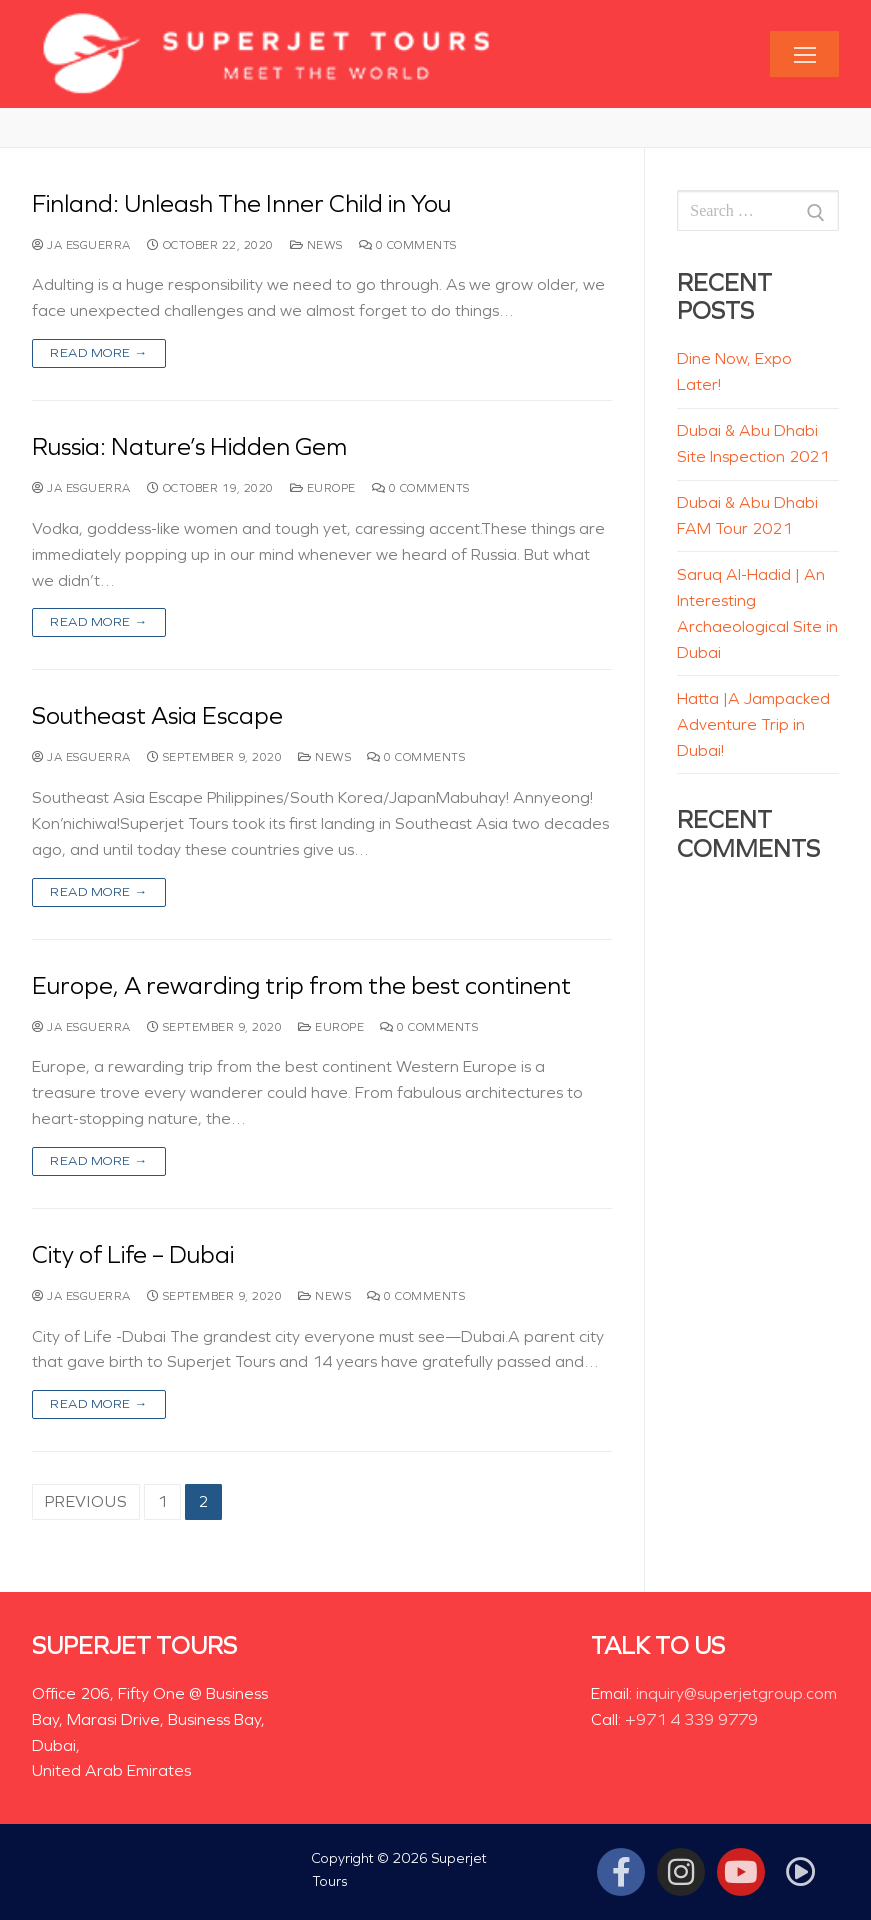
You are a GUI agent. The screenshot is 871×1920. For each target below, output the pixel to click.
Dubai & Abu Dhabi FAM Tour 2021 (747, 515)
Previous (86, 1501)
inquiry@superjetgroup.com (736, 1693)
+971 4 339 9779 (691, 1719)
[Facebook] (621, 1872)
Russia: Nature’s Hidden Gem (189, 447)
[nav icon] (804, 54)
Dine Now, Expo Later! (734, 371)
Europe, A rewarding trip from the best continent (301, 986)
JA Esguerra (81, 245)
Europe (323, 488)
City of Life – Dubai (133, 1255)
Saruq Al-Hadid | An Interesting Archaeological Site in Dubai (757, 613)
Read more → (99, 353)
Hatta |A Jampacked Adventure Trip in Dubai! (753, 724)
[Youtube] (741, 1872)
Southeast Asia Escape (157, 716)
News (316, 245)
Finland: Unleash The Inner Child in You (241, 204)
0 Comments (408, 245)
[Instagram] (681, 1872)
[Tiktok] (801, 1872)
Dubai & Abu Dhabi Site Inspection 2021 (753, 443)
